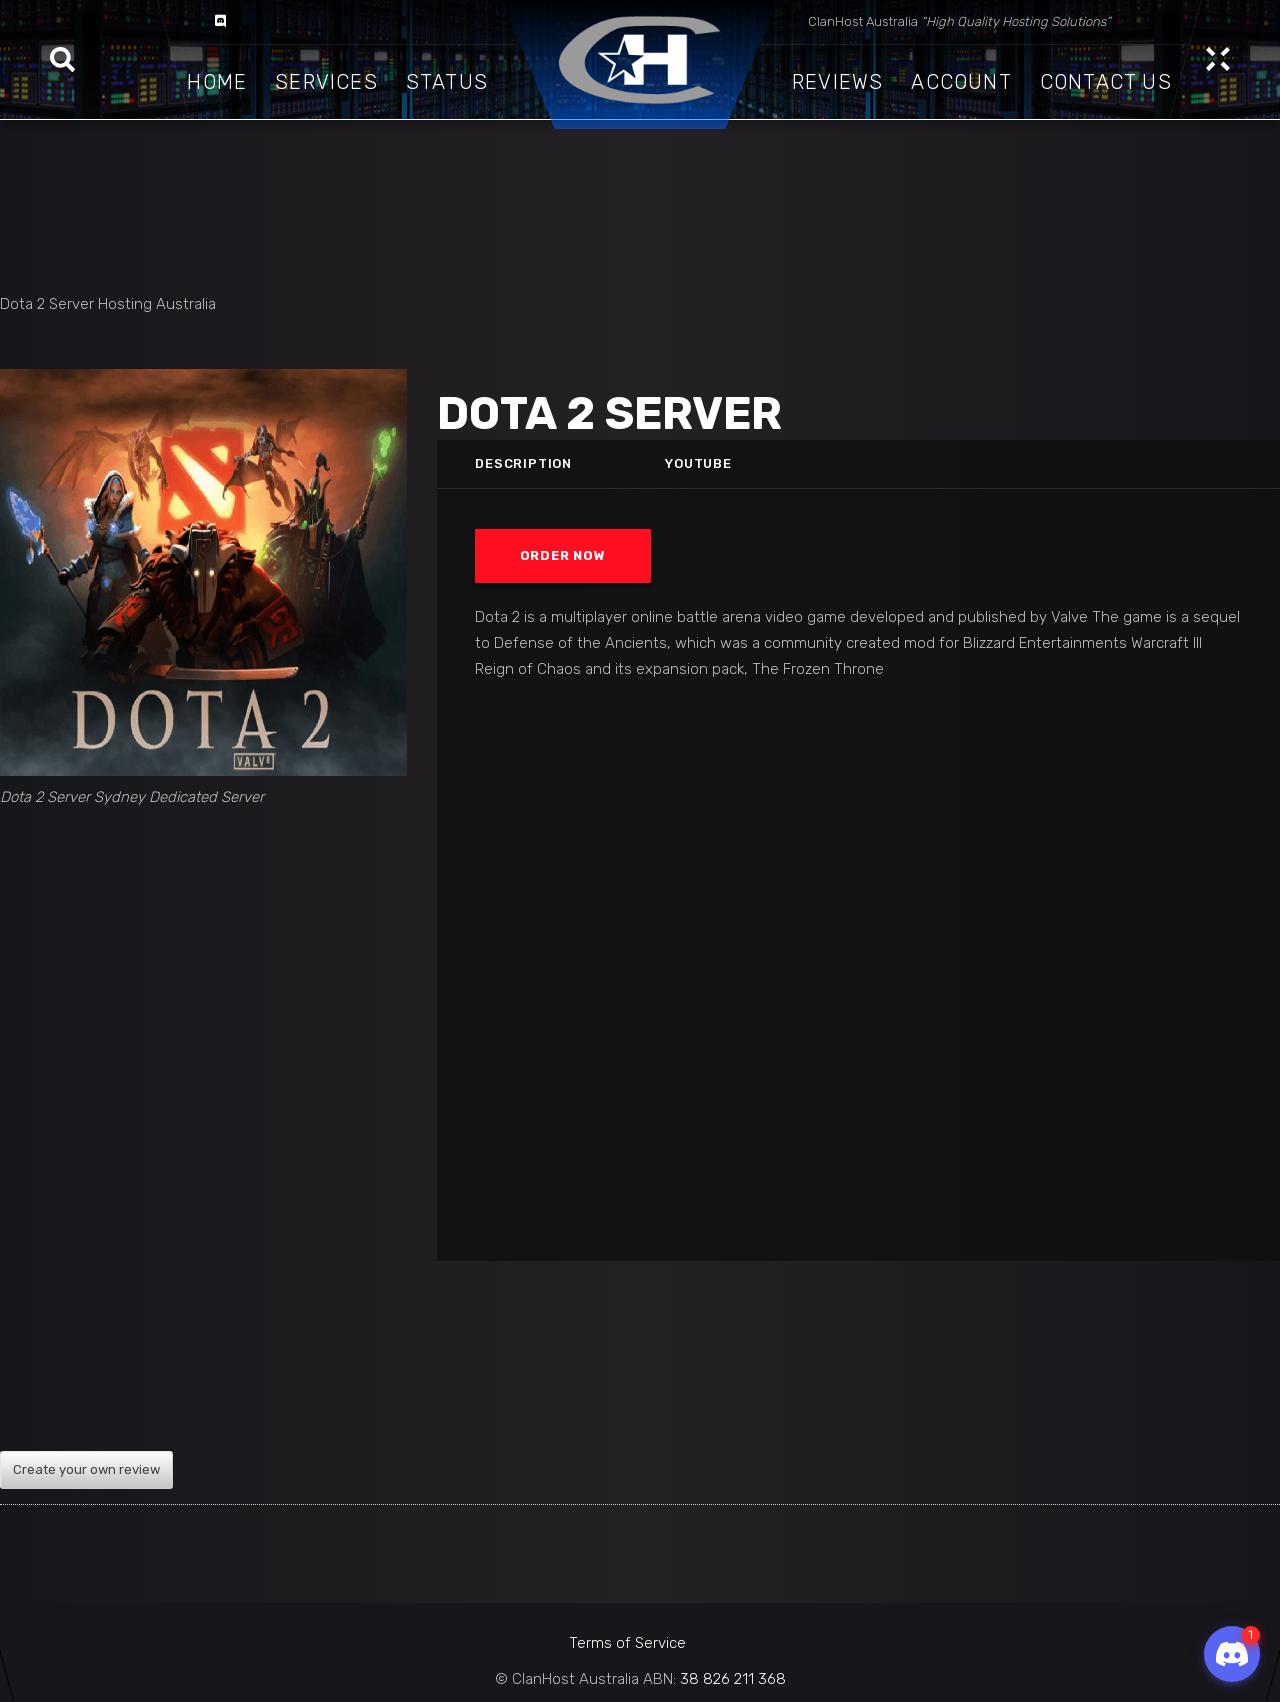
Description (523, 463)
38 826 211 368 (733, 1679)
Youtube (699, 463)
